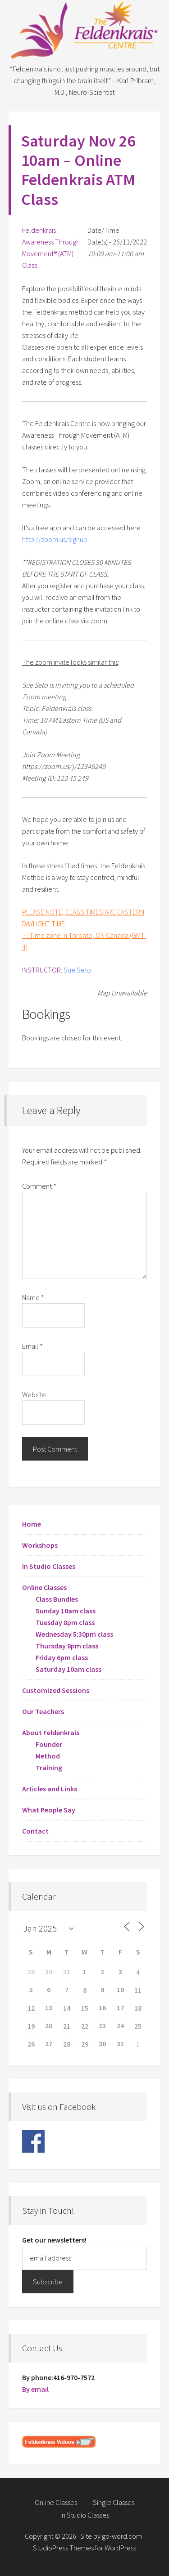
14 (66, 2007)
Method (48, 1755)
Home (31, 1523)
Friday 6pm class (62, 1657)
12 (31, 2007)
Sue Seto (77, 969)
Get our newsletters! (54, 2239)
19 (31, 2025)
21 (66, 2025)
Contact (35, 1830)
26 (31, 2043)
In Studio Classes (48, 1566)
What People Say (48, 1809)
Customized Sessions (55, 1690)
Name (33, 1297)
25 (138, 2025)
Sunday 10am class (66, 1610)
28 (66, 2043)
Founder (49, 1744)
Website (34, 1394)
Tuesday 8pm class (65, 1622)
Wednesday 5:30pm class (74, 1634)
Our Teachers (43, 1711)
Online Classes (44, 1587)
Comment (39, 1185)
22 (84, 2025)
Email (32, 1345)
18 (138, 2007)
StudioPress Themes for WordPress (84, 2547)
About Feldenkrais (50, 1732)
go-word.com (122, 2536)
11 (138, 1989)
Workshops (40, 1545)
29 (84, 2043)
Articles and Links (49, 1788)
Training (49, 1767)
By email (35, 2389)
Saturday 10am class (68, 1669)
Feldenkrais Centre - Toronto (85, 31)
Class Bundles (57, 1598)
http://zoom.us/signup (54, 539)
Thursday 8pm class (67, 1645)
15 (84, 2007)
